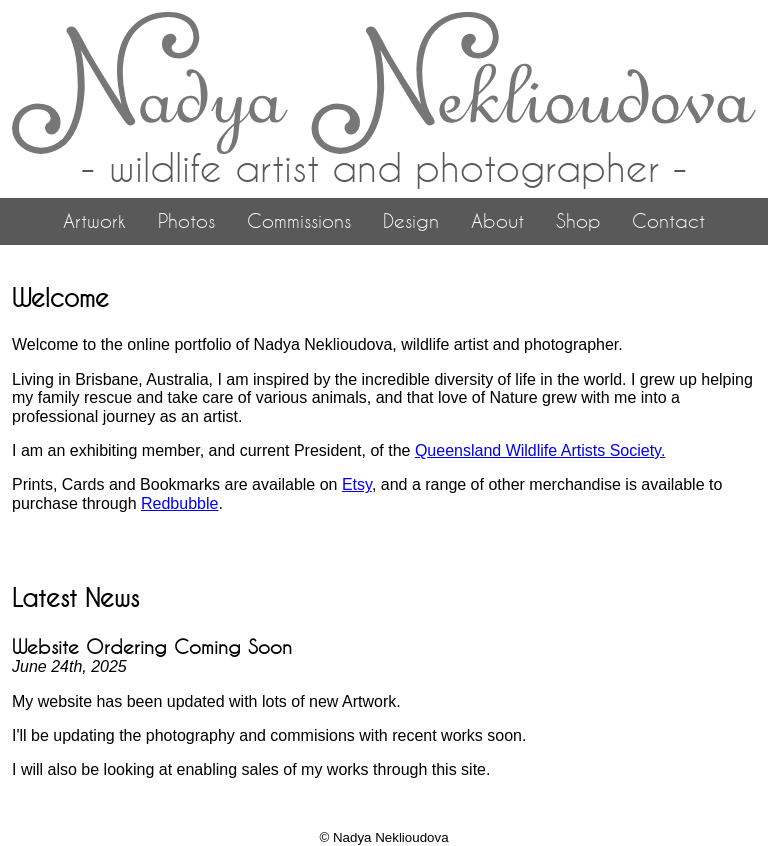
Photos (186, 220)
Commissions (299, 220)
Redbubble (179, 503)
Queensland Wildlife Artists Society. (540, 450)
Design (411, 220)
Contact (668, 220)
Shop (578, 220)
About (497, 220)
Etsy (357, 484)
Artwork (94, 220)
